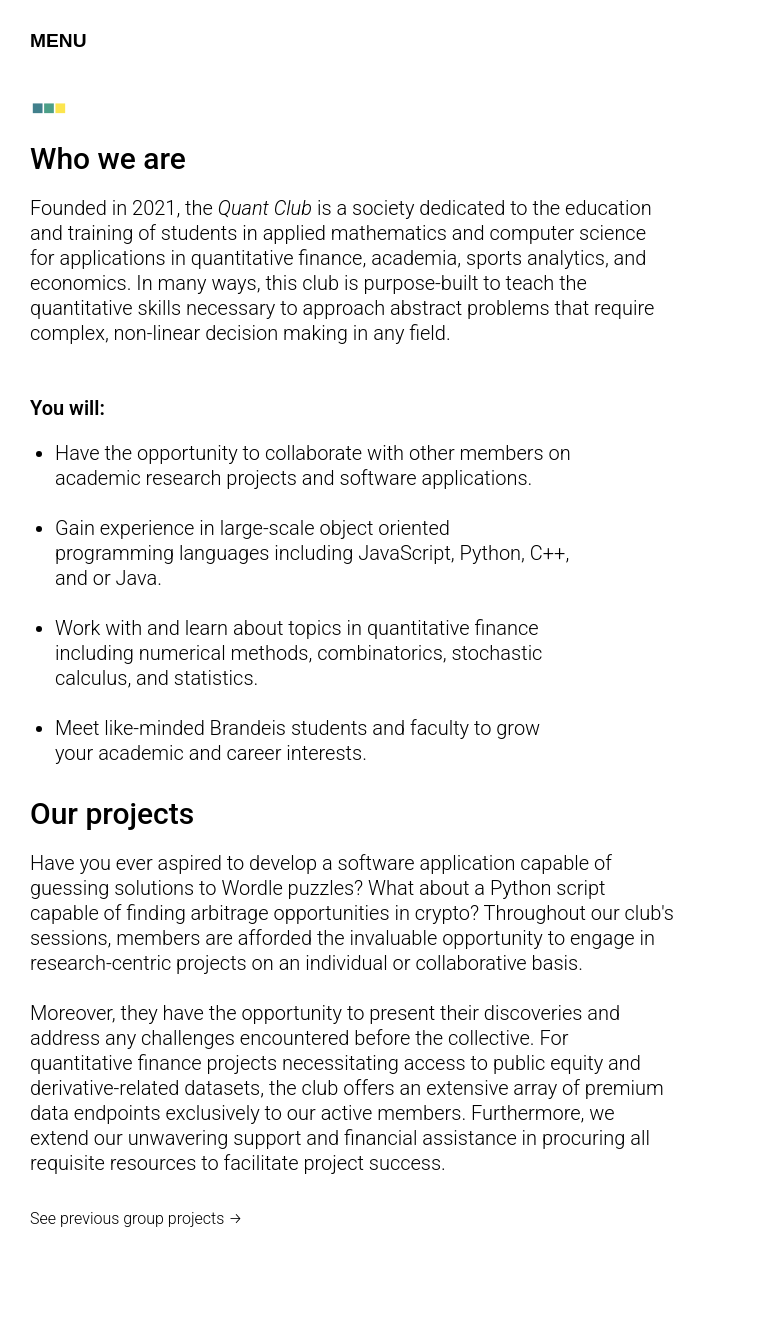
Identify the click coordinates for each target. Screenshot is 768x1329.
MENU (58, 40)
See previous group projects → (136, 1218)
